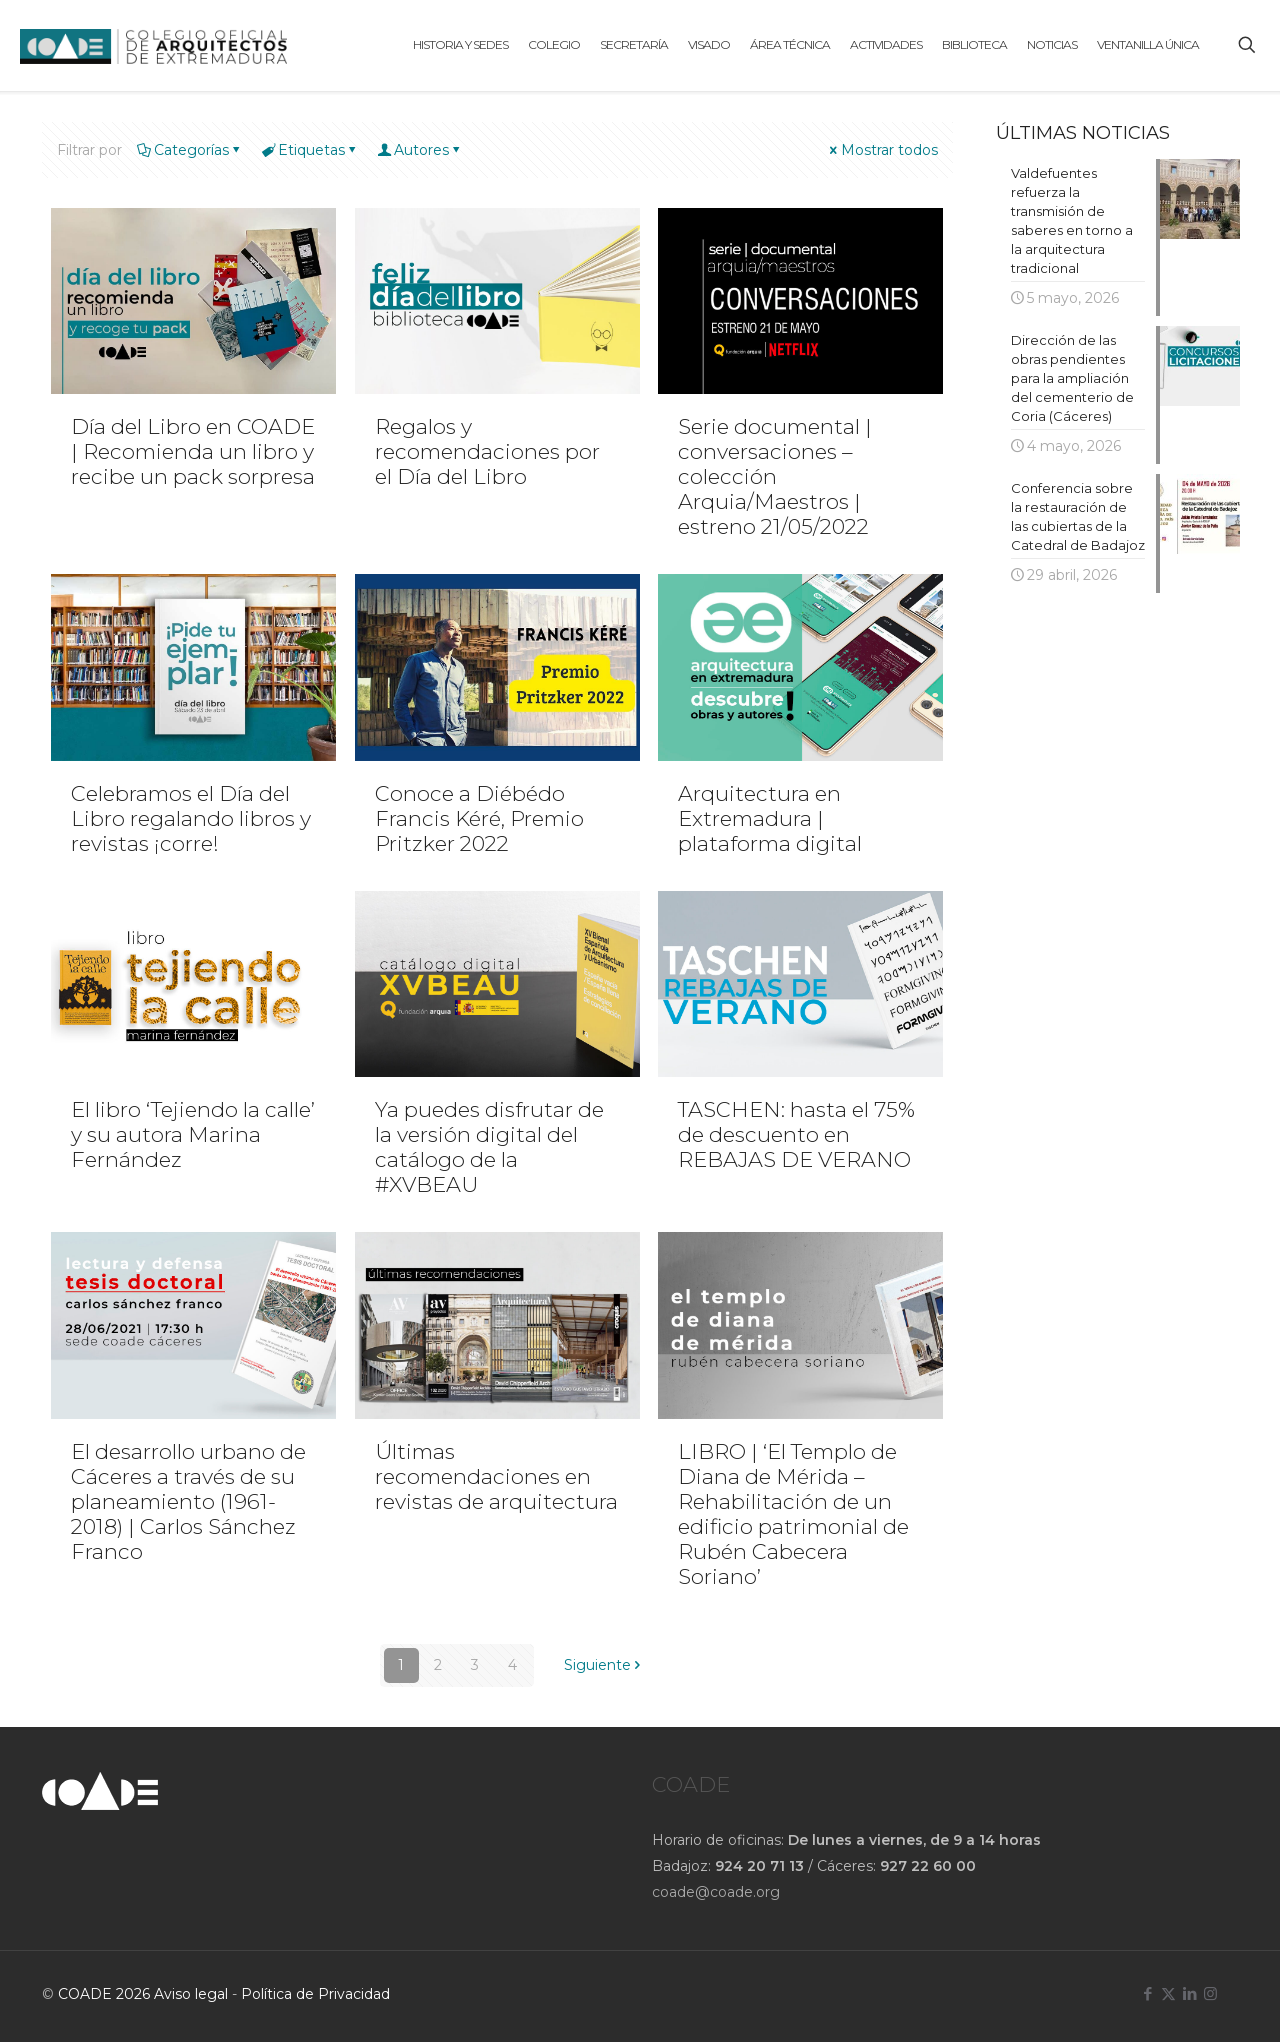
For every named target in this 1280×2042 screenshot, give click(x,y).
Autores (420, 150)
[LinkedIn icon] (1189, 1993)
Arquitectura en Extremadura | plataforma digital (770, 818)
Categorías (190, 150)
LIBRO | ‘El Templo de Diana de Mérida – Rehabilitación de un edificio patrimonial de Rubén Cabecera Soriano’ (793, 1514)
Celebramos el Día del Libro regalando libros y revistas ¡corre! (191, 818)
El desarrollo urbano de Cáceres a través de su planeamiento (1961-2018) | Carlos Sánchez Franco (188, 1501)
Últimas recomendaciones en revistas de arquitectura (496, 1476)
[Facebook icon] (1147, 1993)
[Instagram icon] (1210, 1993)
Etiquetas (310, 150)
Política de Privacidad (315, 1994)
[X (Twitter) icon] (1168, 1993)
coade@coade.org (716, 1892)
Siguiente (604, 1665)
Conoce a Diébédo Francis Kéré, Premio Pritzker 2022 (479, 818)
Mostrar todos (882, 150)
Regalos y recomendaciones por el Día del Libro (487, 451)
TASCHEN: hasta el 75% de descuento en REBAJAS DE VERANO (796, 1134)
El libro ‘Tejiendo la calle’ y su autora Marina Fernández (193, 1134)
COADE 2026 (106, 1994)
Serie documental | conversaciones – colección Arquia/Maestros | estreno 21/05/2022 (775, 476)
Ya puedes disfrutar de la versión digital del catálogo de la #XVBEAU (489, 1147)
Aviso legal (191, 1994)
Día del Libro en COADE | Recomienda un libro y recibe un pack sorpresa (193, 451)
